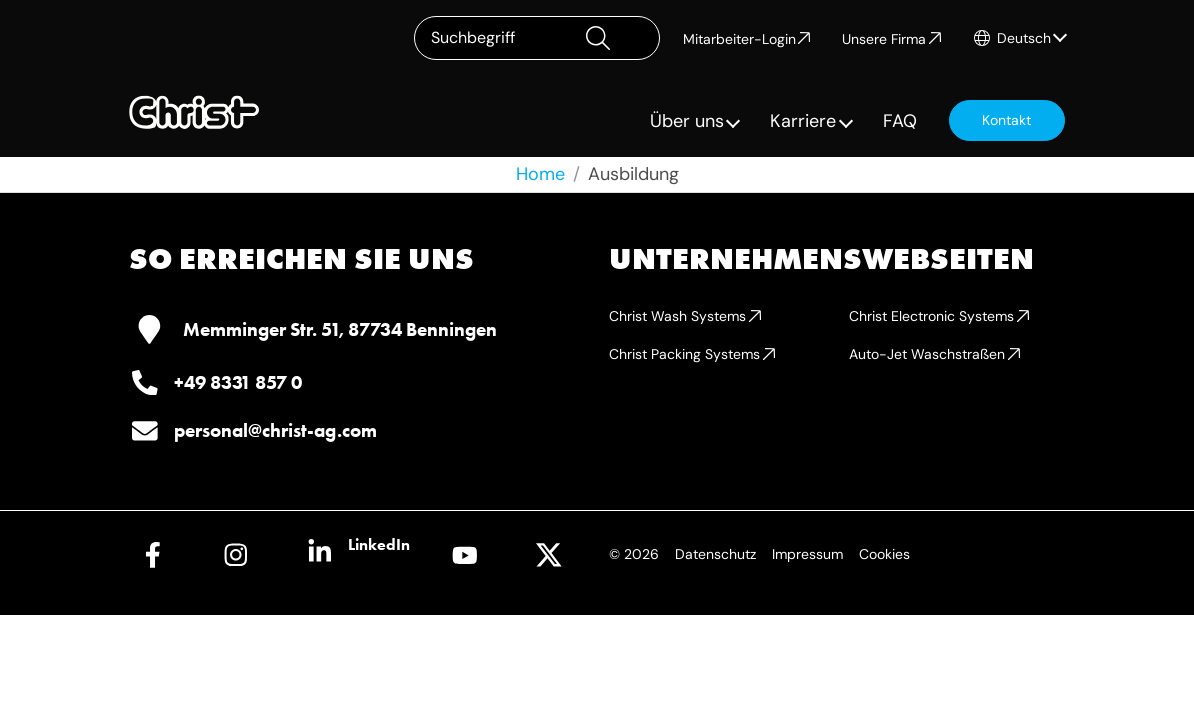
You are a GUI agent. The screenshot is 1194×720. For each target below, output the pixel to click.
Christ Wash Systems (677, 316)
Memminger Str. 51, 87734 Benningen (340, 329)
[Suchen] (614, 38)
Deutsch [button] (1024, 38)
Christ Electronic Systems (931, 316)
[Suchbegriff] (537, 38)
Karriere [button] (803, 121)
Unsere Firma (884, 39)
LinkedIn (379, 544)
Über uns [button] (687, 121)
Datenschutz (715, 554)
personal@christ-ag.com (275, 430)
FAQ (900, 121)
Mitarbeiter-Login (739, 39)
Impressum (807, 554)
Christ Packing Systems (684, 354)
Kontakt (1006, 120)
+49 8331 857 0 (238, 382)
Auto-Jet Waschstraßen (927, 354)
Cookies (884, 554)
